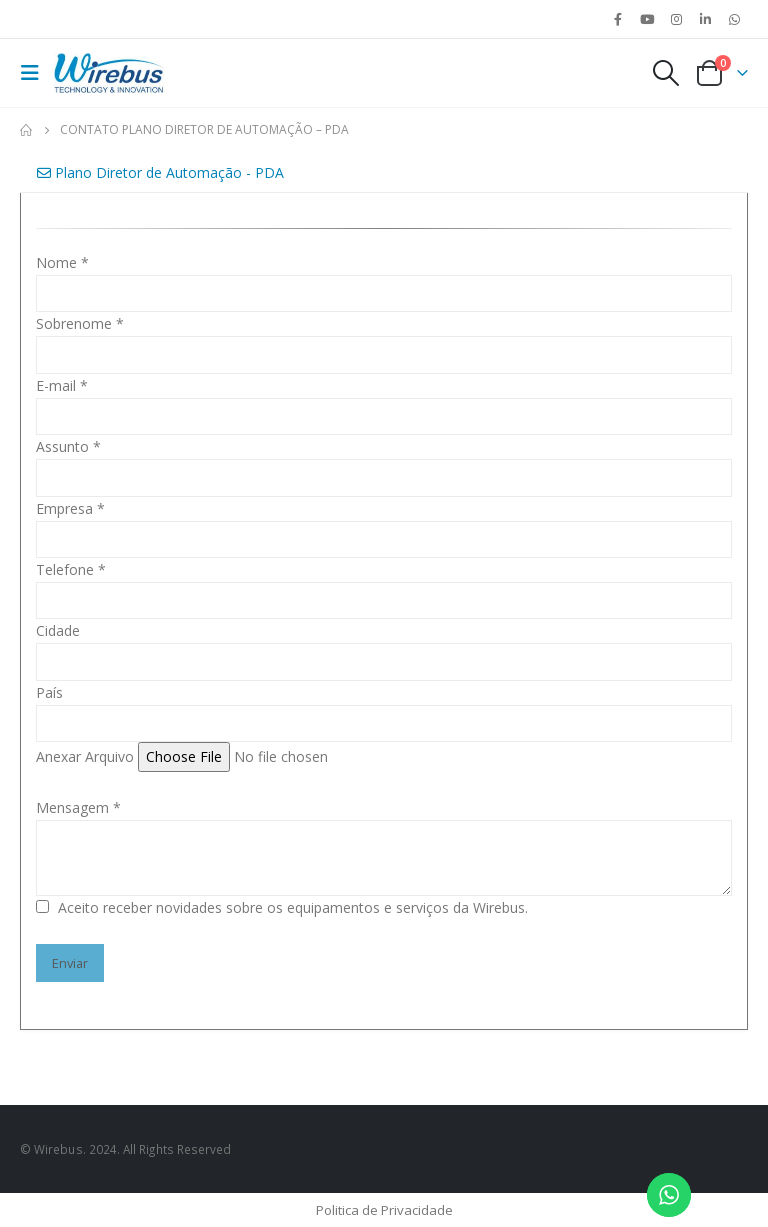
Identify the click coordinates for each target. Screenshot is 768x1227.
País (49, 692)
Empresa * (70, 508)
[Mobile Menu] (35, 73)
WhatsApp (735, 19)
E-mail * (62, 385)
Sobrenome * (80, 323)
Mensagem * (78, 807)
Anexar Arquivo (85, 756)
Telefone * (71, 569)
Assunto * (68, 446)
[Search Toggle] (665, 73)
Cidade (58, 630)
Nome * (62, 262)
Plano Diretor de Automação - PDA (160, 172)
